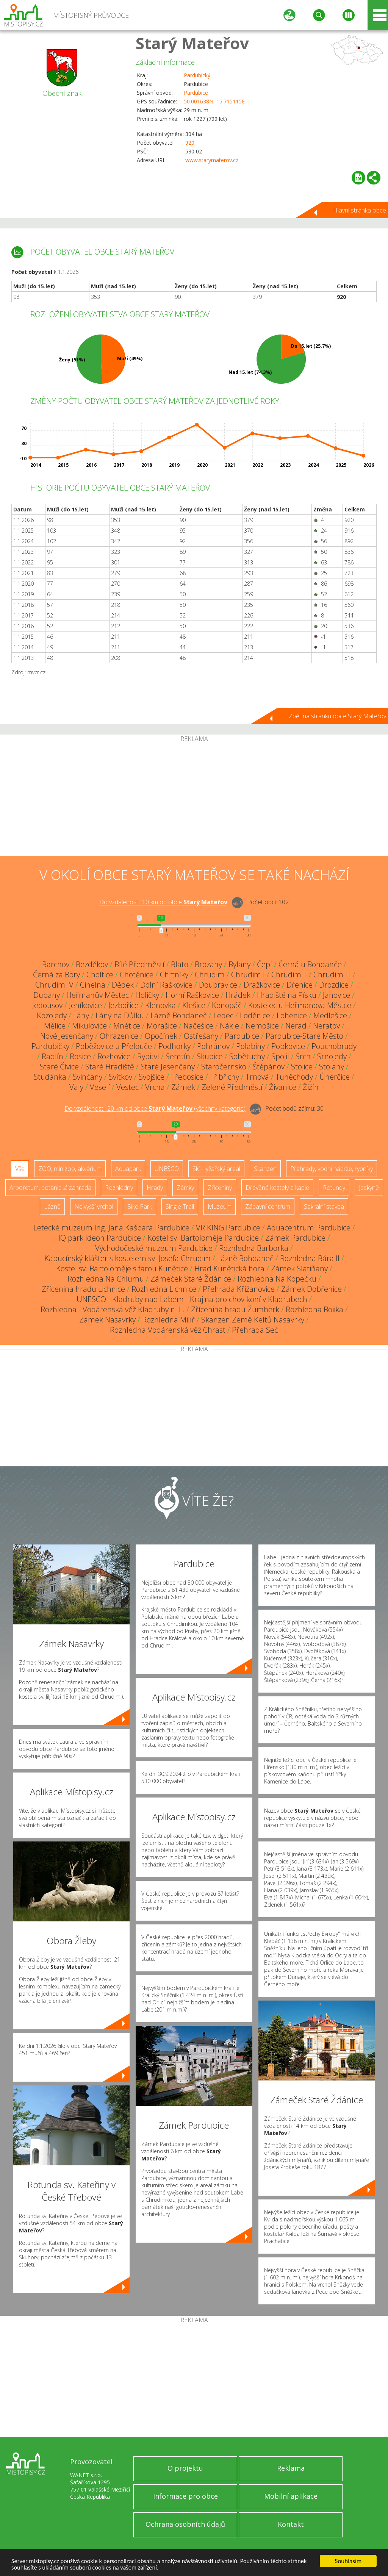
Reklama (291, 2468)
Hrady (155, 1187)
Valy (76, 1087)
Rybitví (148, 1056)
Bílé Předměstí (139, 964)
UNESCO (167, 1169)
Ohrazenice (119, 1036)
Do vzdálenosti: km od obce (163, 902)
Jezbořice (123, 1005)
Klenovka (160, 1005)
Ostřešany (201, 1036)
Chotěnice (136, 974)
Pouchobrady (334, 1046)
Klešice (193, 1005)
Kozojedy (52, 1015)
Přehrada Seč (255, 1330)
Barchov (55, 964)
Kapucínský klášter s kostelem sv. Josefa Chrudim (127, 1258)
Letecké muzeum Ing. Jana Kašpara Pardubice (111, 1227)
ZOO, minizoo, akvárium (70, 1169)
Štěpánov (269, 1066)
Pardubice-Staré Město (304, 1036)
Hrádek (237, 995)
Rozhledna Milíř (168, 1320)
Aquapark (128, 1169)
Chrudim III (332, 974)
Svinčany (87, 1077)
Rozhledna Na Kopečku (277, 1279)
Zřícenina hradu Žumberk (235, 1309)
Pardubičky (50, 1046)
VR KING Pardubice (228, 1227)
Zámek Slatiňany (299, 1268)
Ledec (223, 1015)
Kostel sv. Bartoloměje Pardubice (203, 1238)
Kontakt (291, 2524)
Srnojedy (332, 1056)
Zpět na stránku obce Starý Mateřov (337, 716)
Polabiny (250, 1046)
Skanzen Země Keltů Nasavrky (252, 1320)
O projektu (185, 2468)
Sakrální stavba (324, 1206)
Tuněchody (294, 1077)
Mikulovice (89, 1026)
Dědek (123, 985)
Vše (20, 1169)
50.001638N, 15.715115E (214, 101)
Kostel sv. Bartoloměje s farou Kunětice (122, 1268)
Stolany (331, 1066)
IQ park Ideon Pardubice (99, 1238)
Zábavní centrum (267, 1206)
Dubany (46, 995)
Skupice (210, 1056)
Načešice (198, 1026)
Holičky (147, 995)
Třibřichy (224, 1077)
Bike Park (139, 1206)
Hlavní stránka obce (359, 210)
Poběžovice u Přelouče (114, 1046)
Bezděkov (92, 964)
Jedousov (47, 1005)
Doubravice (218, 985)
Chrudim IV (54, 985)
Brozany (208, 964)
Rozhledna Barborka (253, 1248)
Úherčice (334, 1077)
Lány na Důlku (119, 1015)
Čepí (264, 964)
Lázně (52, 1206)
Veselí (100, 1087)
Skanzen (265, 1169)
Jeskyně (369, 1187)
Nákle (229, 1026)
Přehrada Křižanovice (239, 1289)
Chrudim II (289, 974)
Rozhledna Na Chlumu (105, 1279)
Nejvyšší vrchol (93, 1206)
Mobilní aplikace (291, 2496)
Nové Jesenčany (66, 1036)
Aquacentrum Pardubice (308, 1227)
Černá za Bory (56, 974)
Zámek (183, 1087)
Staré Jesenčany (168, 1066)
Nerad (296, 1026)
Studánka (50, 1077)
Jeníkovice (85, 1005)
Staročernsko (223, 1066)
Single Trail (180, 1206)
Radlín (52, 1056)
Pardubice (196, 92)
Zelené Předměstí (232, 1087)
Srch (303, 1056)
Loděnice (255, 1015)
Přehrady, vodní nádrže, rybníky (331, 1169)
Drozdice (334, 985)
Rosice (80, 1056)
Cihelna (92, 985)
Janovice (336, 995)
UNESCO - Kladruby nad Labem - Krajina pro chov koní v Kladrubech (192, 1299)
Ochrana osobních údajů (185, 2524)
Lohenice (292, 1015)
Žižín (311, 1087)
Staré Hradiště (109, 1066)
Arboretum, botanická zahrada (50, 1187)
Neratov (326, 1026)
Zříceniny (220, 1187)
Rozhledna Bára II (310, 1258)
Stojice (302, 1066)
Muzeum (220, 1206)
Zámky (185, 1187)
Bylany (239, 964)
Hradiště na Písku (286, 995)
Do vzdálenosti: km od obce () (155, 1109)
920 (189, 142)
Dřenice (299, 985)
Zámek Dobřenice (311, 1289)
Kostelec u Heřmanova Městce (299, 1005)
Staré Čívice (59, 1066)
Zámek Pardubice (295, 1238)
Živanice (282, 1087)
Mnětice (126, 1026)
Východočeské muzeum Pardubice (154, 1248)
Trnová (257, 1077)
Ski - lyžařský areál (216, 1169)
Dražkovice (262, 985)
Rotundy (334, 1187)
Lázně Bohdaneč (178, 1015)
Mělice (55, 1026)
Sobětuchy (247, 1056)
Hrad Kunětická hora (229, 1268)
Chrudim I (248, 974)
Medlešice (330, 1015)
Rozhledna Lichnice (163, 1289)
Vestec (127, 1087)
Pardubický (197, 75)
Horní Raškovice (192, 995)
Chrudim (210, 974)
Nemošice (262, 1026)
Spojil (280, 1056)
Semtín (178, 1056)
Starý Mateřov (192, 43)
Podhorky (174, 1046)
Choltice (99, 974)
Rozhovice (114, 1056)
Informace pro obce (185, 2496)
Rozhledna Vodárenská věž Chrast (167, 1330)
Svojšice (151, 1077)
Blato (179, 964)
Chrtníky (174, 974)
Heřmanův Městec (97, 995)
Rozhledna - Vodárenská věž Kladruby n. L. (113, 1309)
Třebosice (187, 1077)
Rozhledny (119, 1187)
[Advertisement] (194, 799)
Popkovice (288, 1046)
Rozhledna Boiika (314, 1309)
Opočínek (161, 1036)
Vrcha (155, 1087)
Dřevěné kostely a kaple (277, 1187)
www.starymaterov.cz (211, 160)
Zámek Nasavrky (107, 1320)
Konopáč (227, 1005)
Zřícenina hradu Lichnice (83, 1289)
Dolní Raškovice (166, 985)
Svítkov (120, 1077)
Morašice (162, 1026)
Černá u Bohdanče (310, 964)
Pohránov (213, 1046)
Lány (81, 1015)
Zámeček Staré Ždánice (190, 1279)
